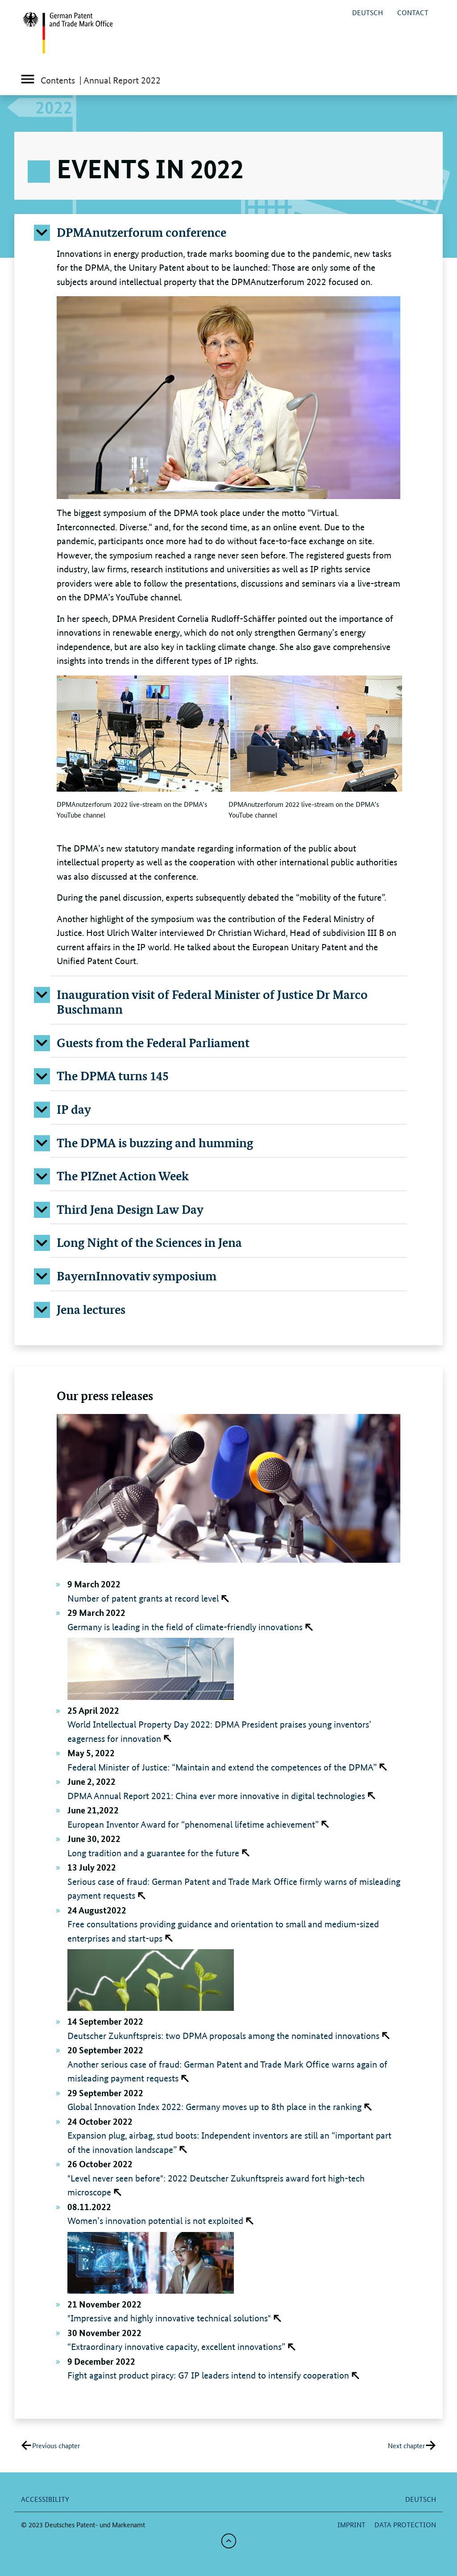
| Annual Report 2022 (120, 80)
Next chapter (406, 2445)
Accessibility (45, 2499)
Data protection (405, 2524)
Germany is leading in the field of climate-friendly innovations (185, 1627)
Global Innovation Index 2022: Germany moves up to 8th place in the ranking (214, 2107)
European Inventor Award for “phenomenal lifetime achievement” (193, 1824)
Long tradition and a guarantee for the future (153, 1853)
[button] (228, 232)
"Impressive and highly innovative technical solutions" (169, 2318)
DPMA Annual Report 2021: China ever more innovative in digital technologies (216, 1796)
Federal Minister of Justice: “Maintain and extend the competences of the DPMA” (222, 1767)
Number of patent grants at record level (143, 1598)
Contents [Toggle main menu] (48, 81)
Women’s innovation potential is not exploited (155, 2220)
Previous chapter (56, 2445)
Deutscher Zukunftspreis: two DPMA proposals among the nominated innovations (223, 2036)
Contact (412, 12)
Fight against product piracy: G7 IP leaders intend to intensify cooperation (208, 2375)
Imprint (351, 2524)
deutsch (367, 12)
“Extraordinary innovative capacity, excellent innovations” (176, 2346)
